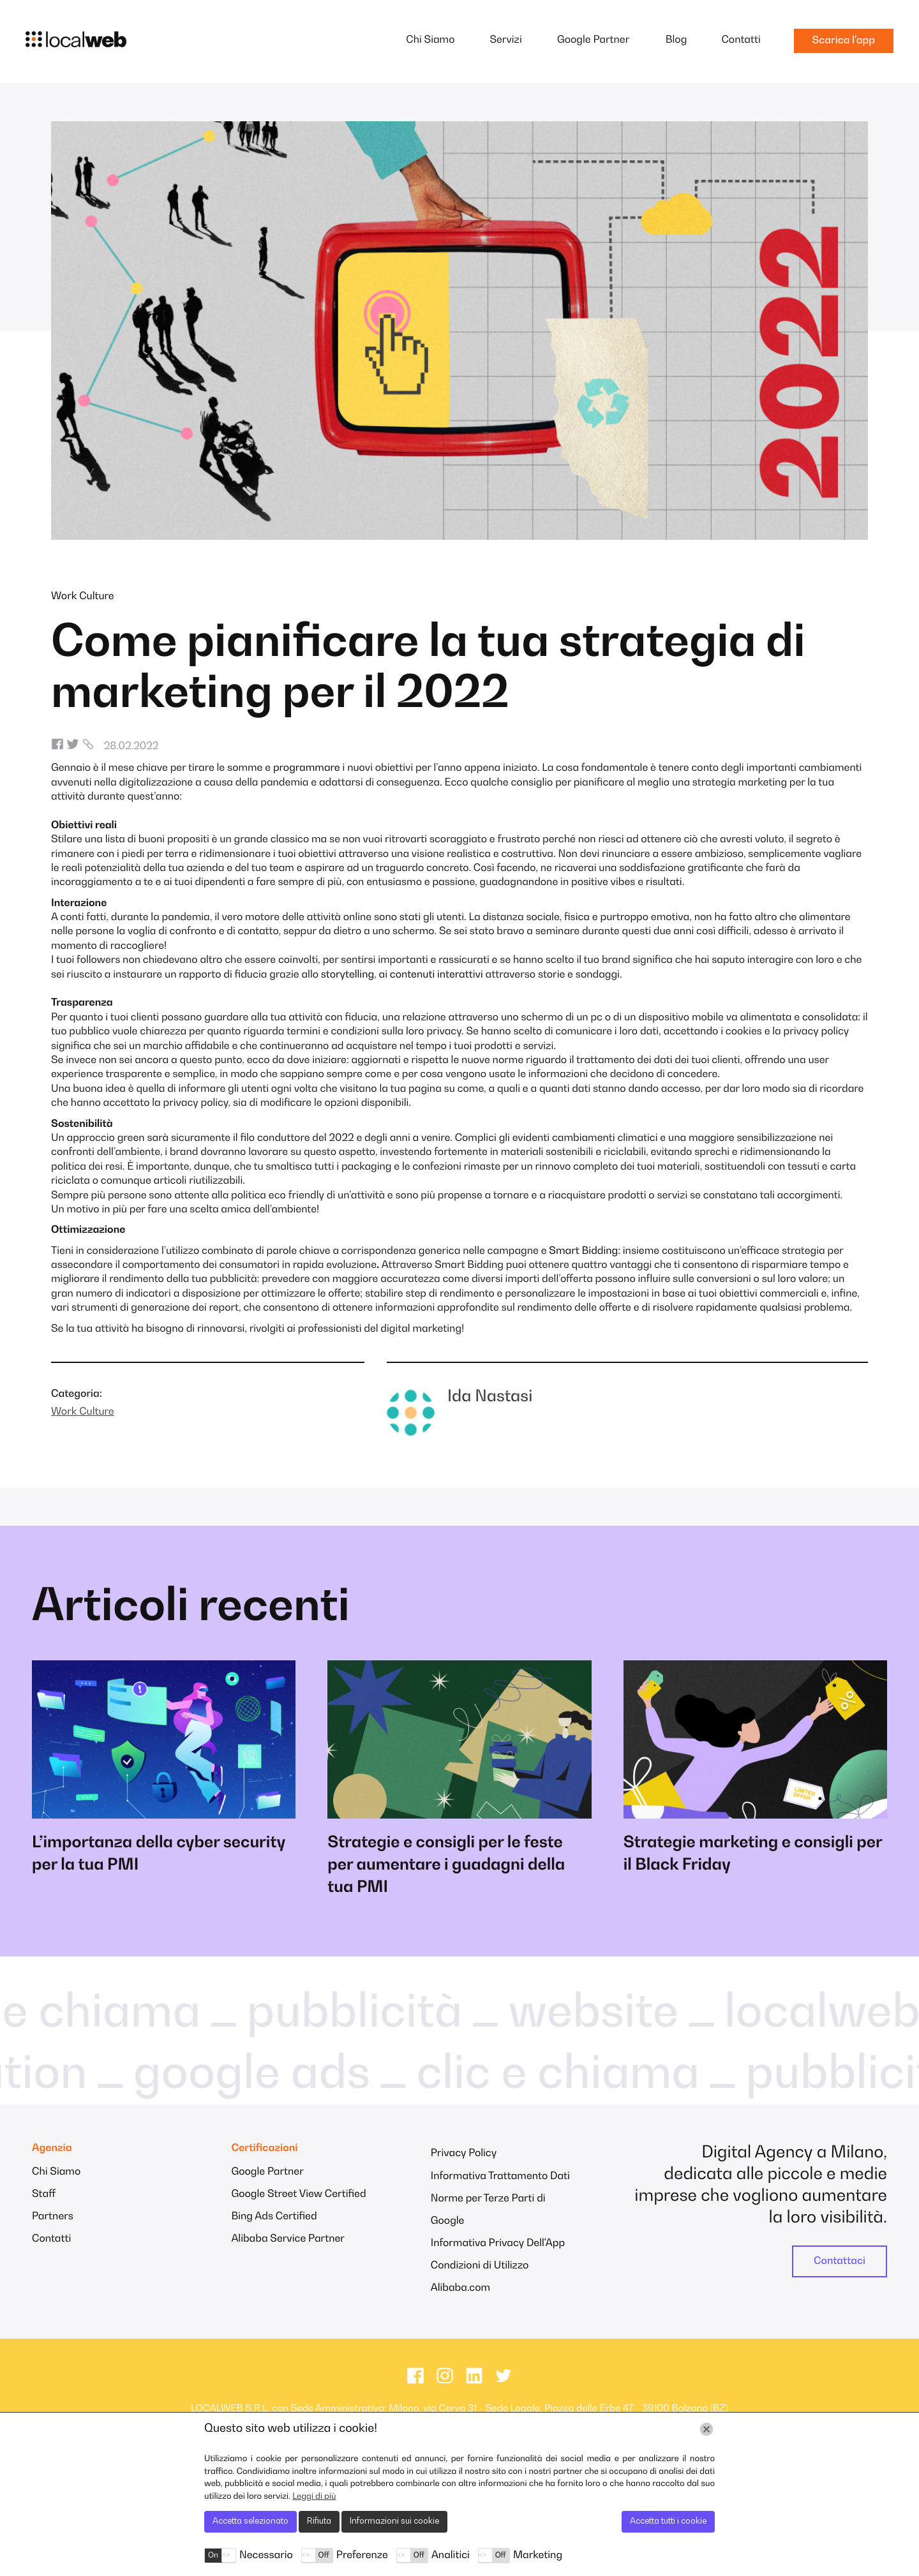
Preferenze (362, 2555)
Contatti (740, 40)
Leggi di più (314, 2496)
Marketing (537, 2555)
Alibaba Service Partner (288, 2239)
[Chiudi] (706, 2429)
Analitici (450, 2555)
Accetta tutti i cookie (668, 2521)
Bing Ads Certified (274, 2217)
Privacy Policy (464, 2153)
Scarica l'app (843, 41)
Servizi (505, 40)
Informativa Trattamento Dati (500, 2176)
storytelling (347, 975)
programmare (306, 768)
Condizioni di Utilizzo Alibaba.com (480, 2277)
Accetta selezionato (250, 2521)
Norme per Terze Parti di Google (488, 2210)
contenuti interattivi (436, 975)
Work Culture (82, 597)
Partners (52, 2217)
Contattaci (839, 2261)
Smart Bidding (582, 1251)
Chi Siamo (430, 40)
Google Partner (593, 40)
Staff (44, 2194)
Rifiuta (319, 2521)
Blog (676, 40)
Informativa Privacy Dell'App (498, 2243)
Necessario (266, 2555)
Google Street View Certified (298, 2194)
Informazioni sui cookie (394, 2521)
